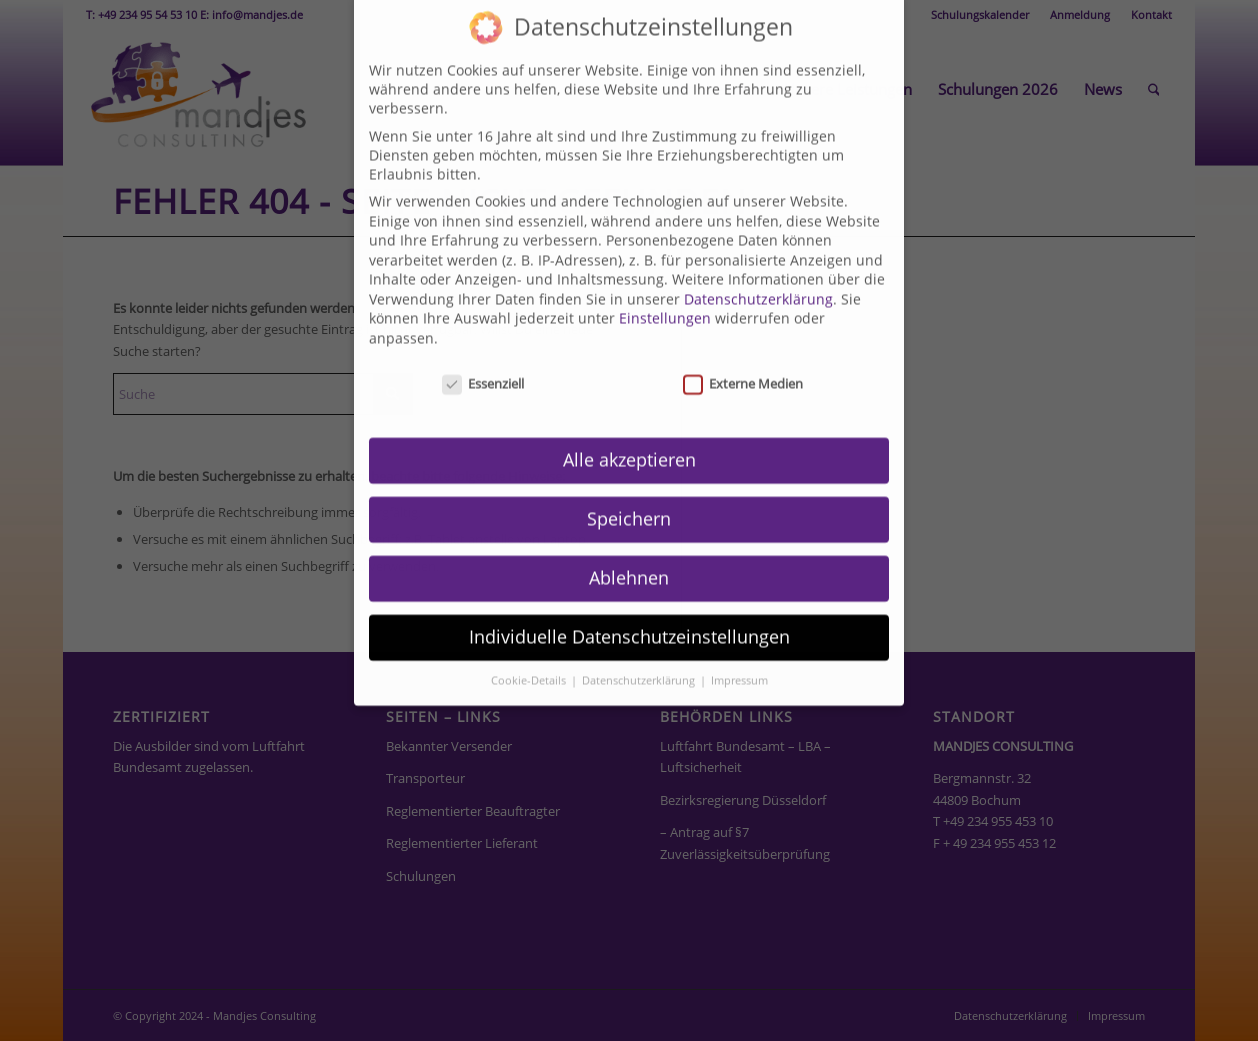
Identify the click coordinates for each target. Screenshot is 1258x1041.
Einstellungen (665, 278)
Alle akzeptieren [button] (629, 420)
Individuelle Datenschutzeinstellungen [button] (629, 597)
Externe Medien (743, 343)
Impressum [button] (739, 640)
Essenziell (483, 343)
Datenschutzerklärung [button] (640, 640)
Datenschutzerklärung (758, 258)
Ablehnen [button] (629, 538)
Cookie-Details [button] (530, 640)
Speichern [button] (629, 479)
